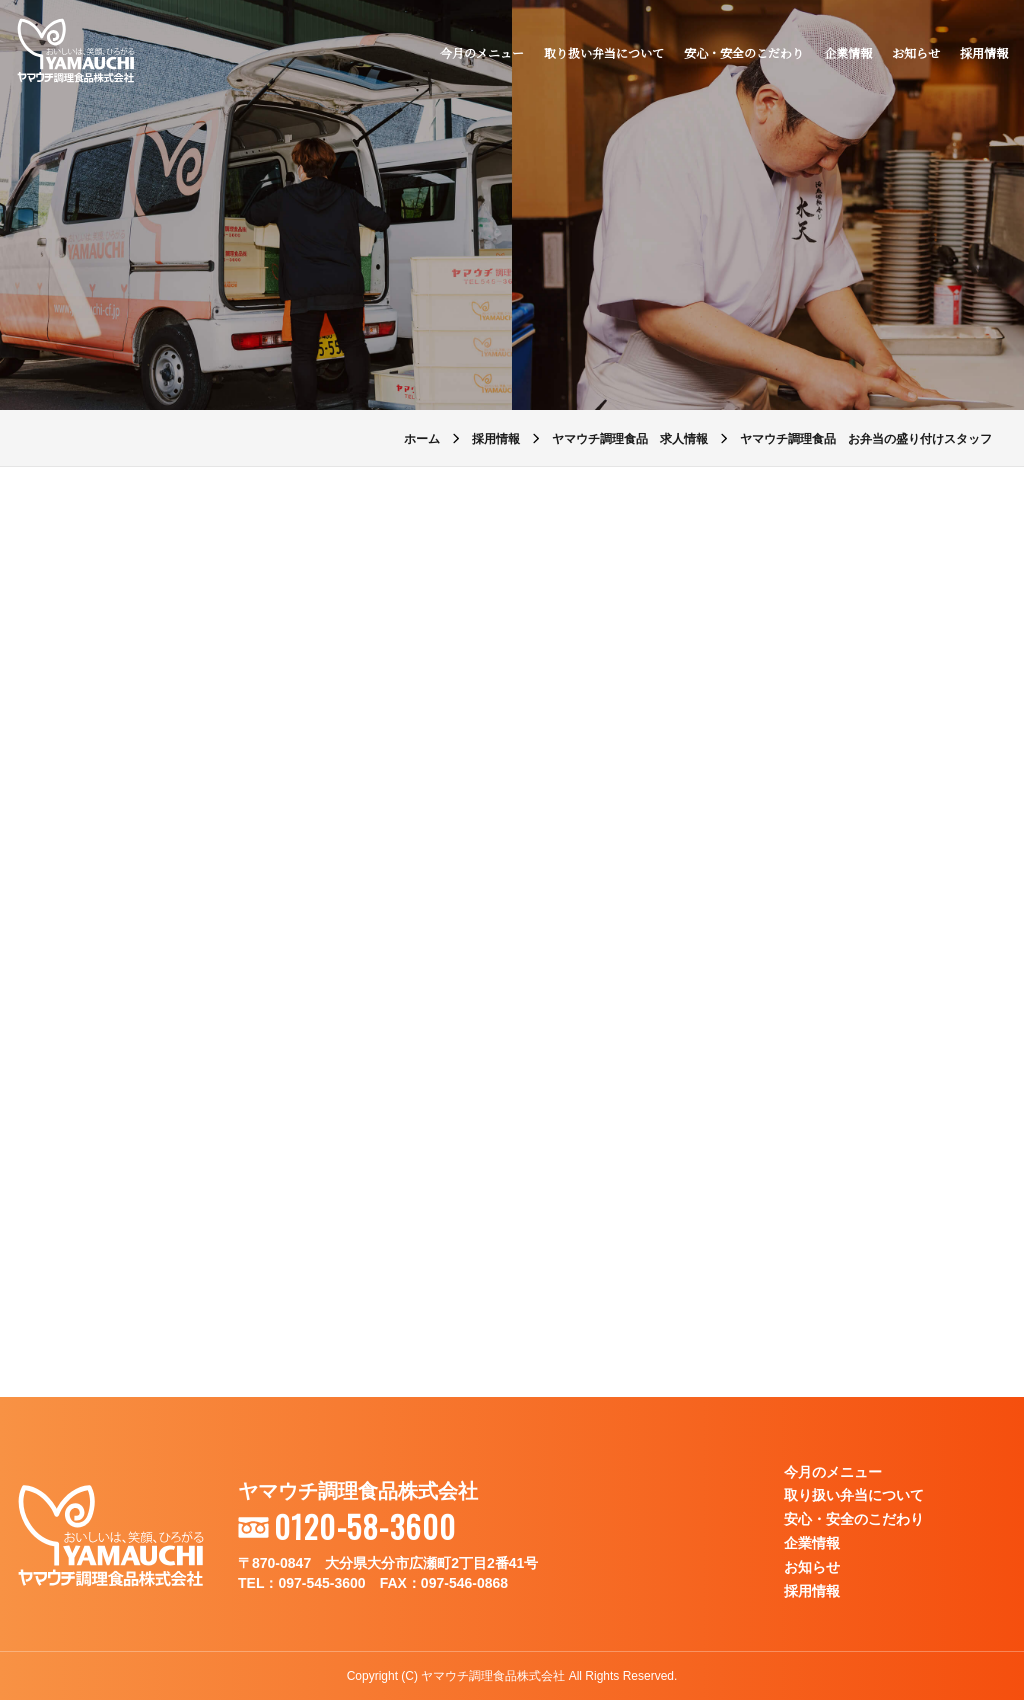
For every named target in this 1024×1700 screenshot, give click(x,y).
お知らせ (916, 52)
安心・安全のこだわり (744, 52)
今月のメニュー (482, 52)
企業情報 (848, 52)
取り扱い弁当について (604, 52)
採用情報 (984, 52)
